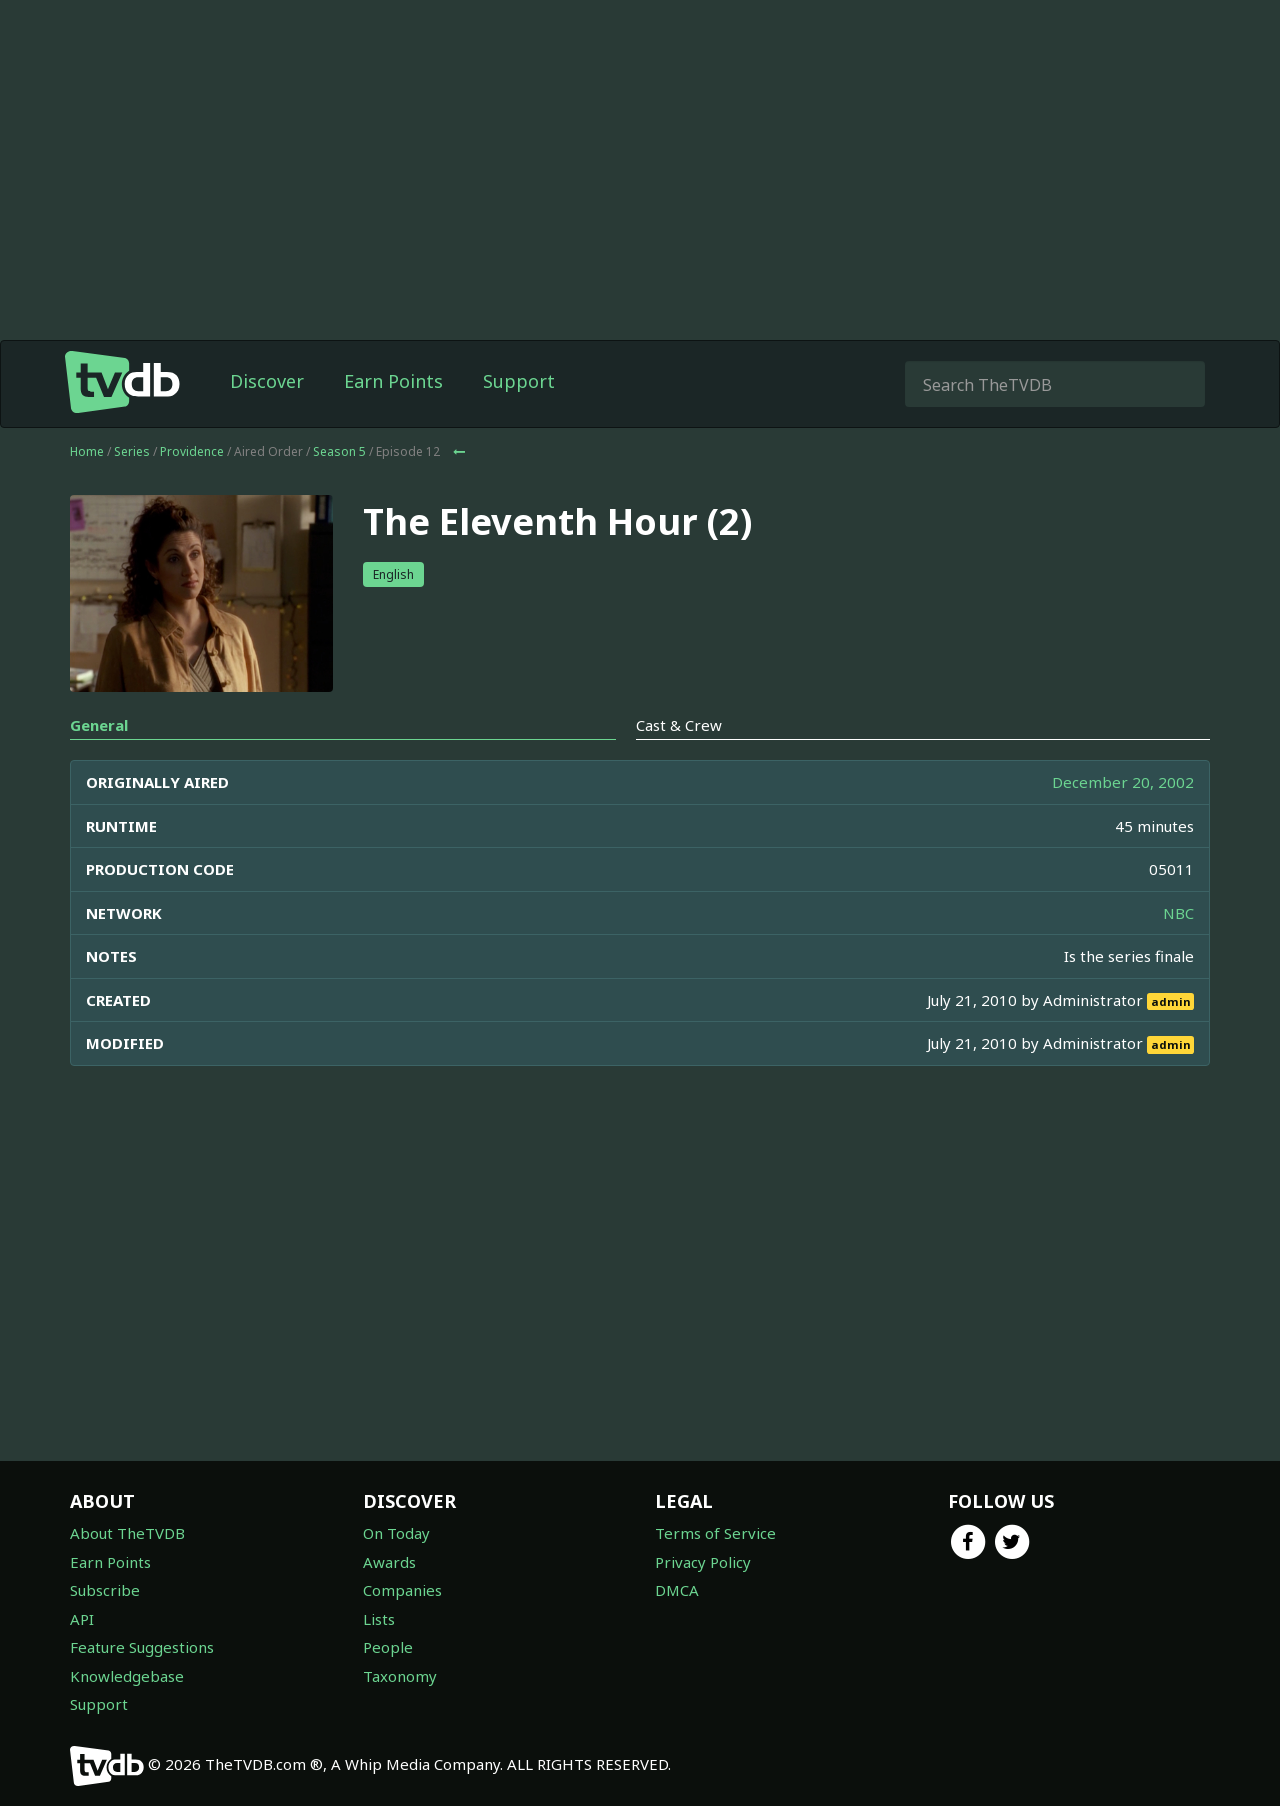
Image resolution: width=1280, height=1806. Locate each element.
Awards (389, 1562)
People (388, 1647)
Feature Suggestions (142, 1647)
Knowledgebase (127, 1676)
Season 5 (339, 451)
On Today (396, 1533)
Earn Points (393, 381)
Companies (402, 1590)
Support (519, 381)
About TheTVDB (127, 1533)
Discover (267, 381)
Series (132, 451)
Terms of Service (715, 1533)
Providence (192, 451)
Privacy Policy (703, 1562)
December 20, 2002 (1123, 782)
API (82, 1619)
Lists (379, 1619)
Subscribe (105, 1590)
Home (87, 451)
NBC (1178, 913)
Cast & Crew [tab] (679, 725)
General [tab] (99, 725)
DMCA (677, 1590)
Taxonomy (400, 1676)
